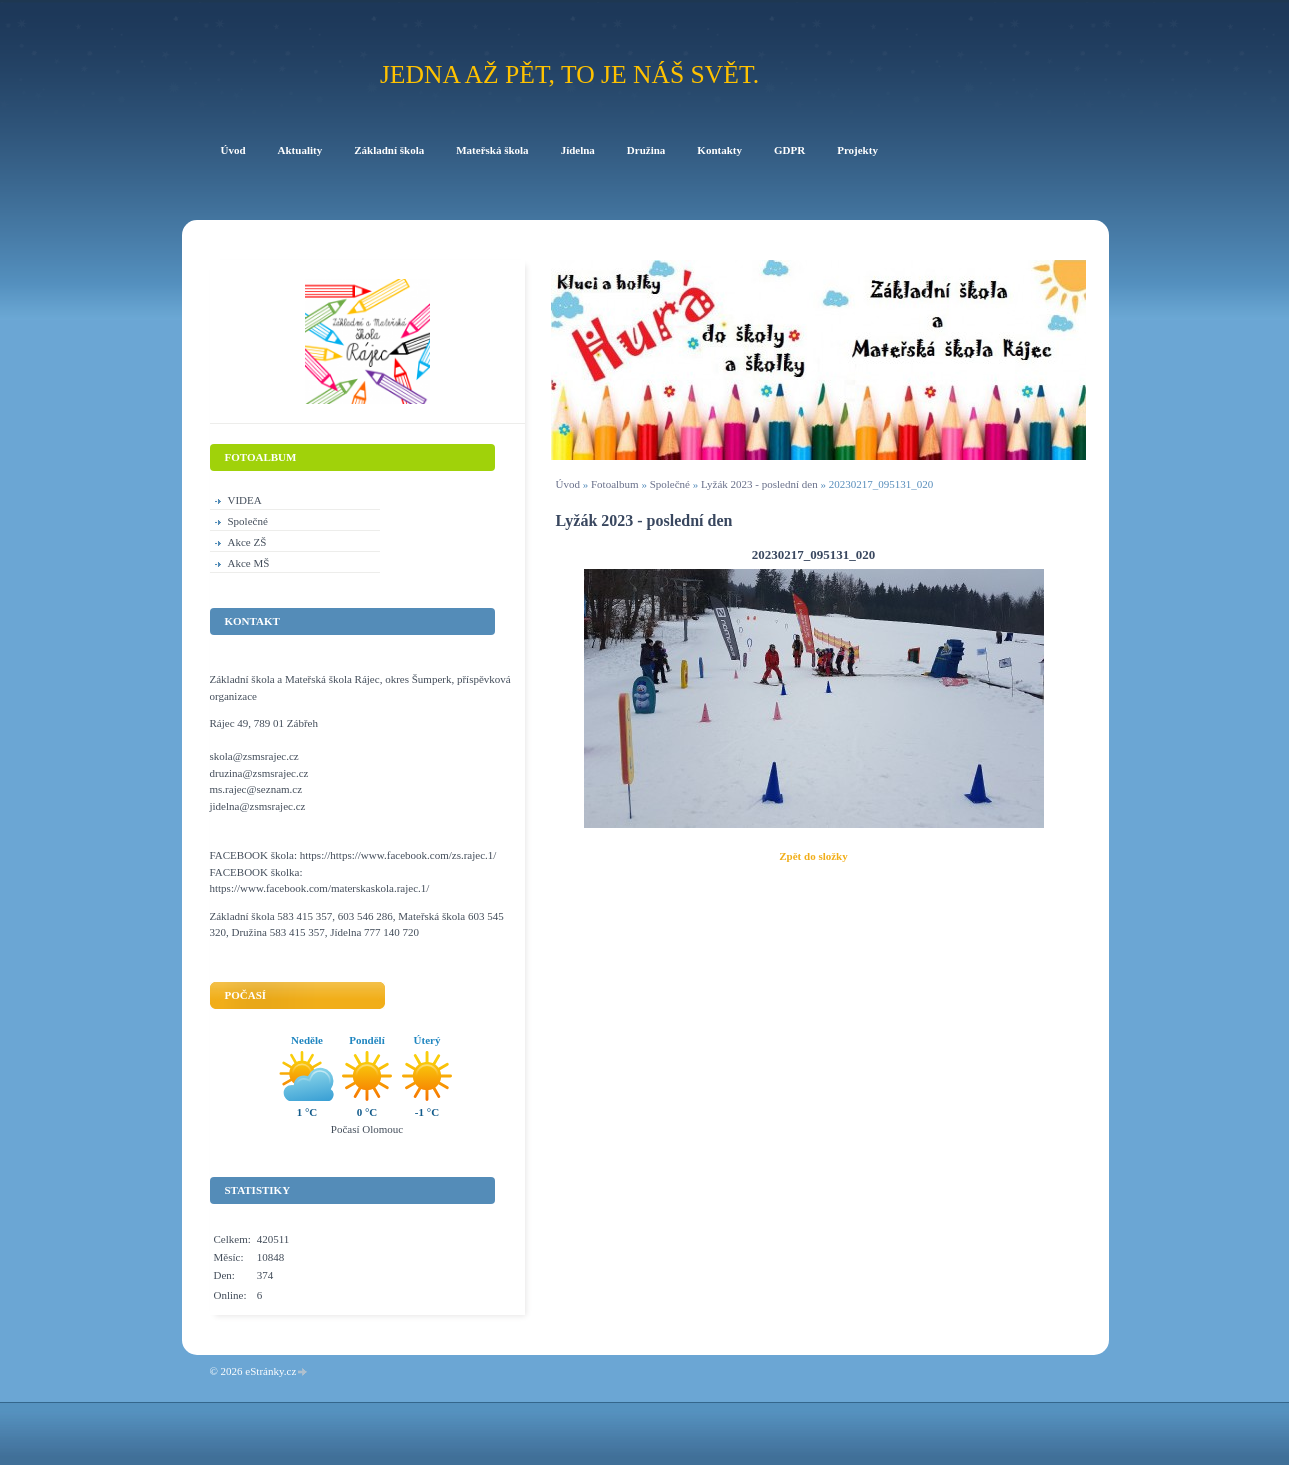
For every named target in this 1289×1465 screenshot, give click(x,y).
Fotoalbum (615, 484)
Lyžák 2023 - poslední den (759, 484)
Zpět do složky (813, 856)
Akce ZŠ (247, 542)
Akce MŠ (249, 563)
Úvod (568, 484)
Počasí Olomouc (367, 1129)
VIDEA (245, 500)
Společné (670, 484)
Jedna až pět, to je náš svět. (569, 74)
